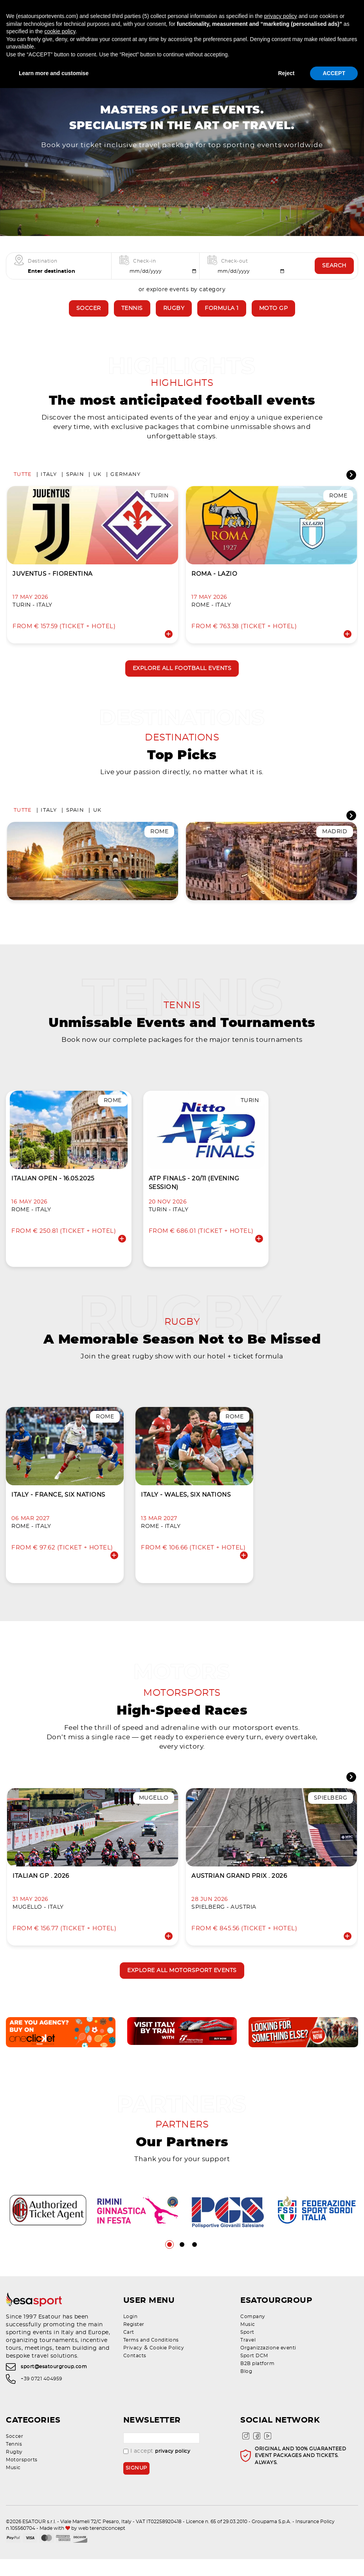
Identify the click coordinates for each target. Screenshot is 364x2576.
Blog (246, 2388)
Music (247, 2341)
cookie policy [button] (59, 31)
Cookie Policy (167, 2364)
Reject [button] (286, 73)
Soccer (88, 319)
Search (334, 276)
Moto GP (273, 319)
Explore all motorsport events (182, 1986)
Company (252, 2333)
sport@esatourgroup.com (54, 2383)
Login (130, 2333)
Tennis (132, 319)
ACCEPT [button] (334, 73)
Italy (49, 486)
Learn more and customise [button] (53, 73)
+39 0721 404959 (41, 2395)
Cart (128, 2349)
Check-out (234, 272)
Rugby (174, 319)
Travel (248, 2356)
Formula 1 (222, 319)
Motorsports (22, 2476)
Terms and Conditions (151, 2356)
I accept (157, 2468)
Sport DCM (254, 2372)
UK (97, 486)
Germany (125, 486)
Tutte (23, 486)
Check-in (144, 272)
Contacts (134, 2372)
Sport (247, 2349)
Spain (75, 486)
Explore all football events (182, 680)
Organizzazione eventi (268, 2364)
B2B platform (257, 2380)
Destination (43, 272)
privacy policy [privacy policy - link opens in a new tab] (280, 16)
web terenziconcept (101, 2545)
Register (133, 2341)
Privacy (132, 2364)
